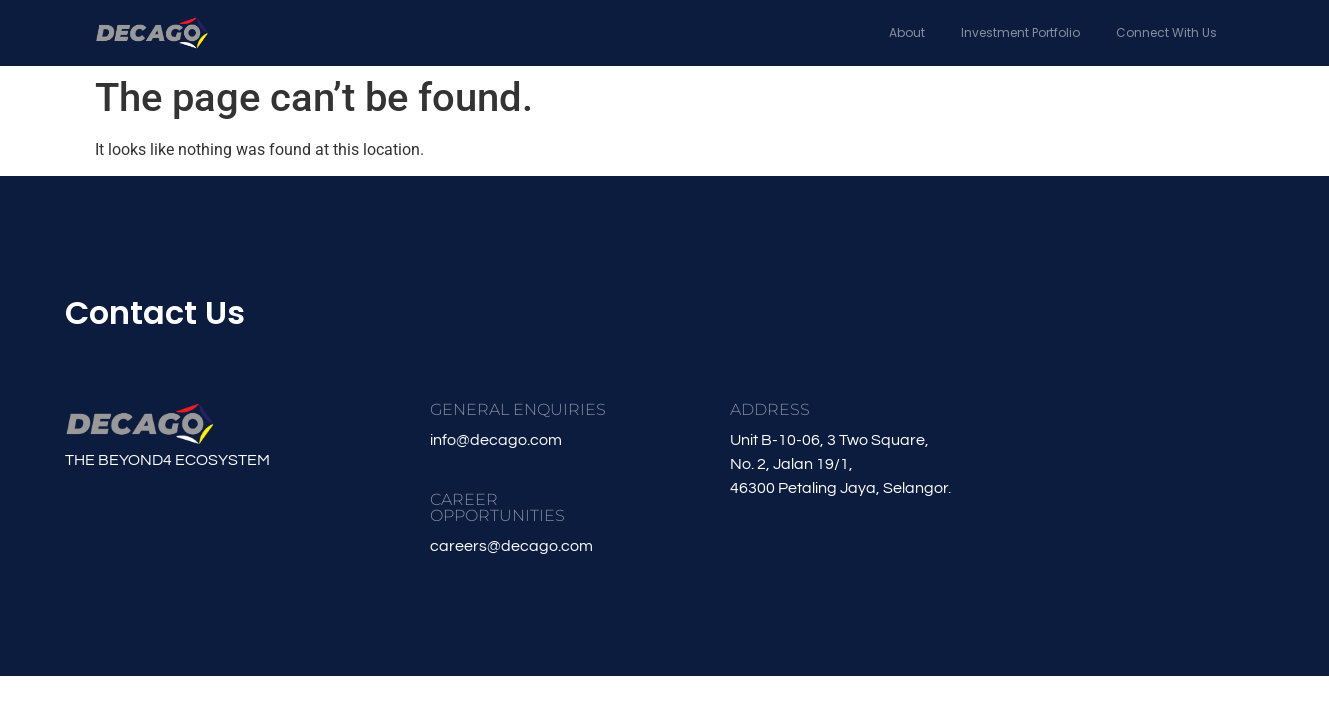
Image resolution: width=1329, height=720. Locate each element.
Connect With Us (1166, 32)
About (907, 32)
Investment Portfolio (1020, 32)
